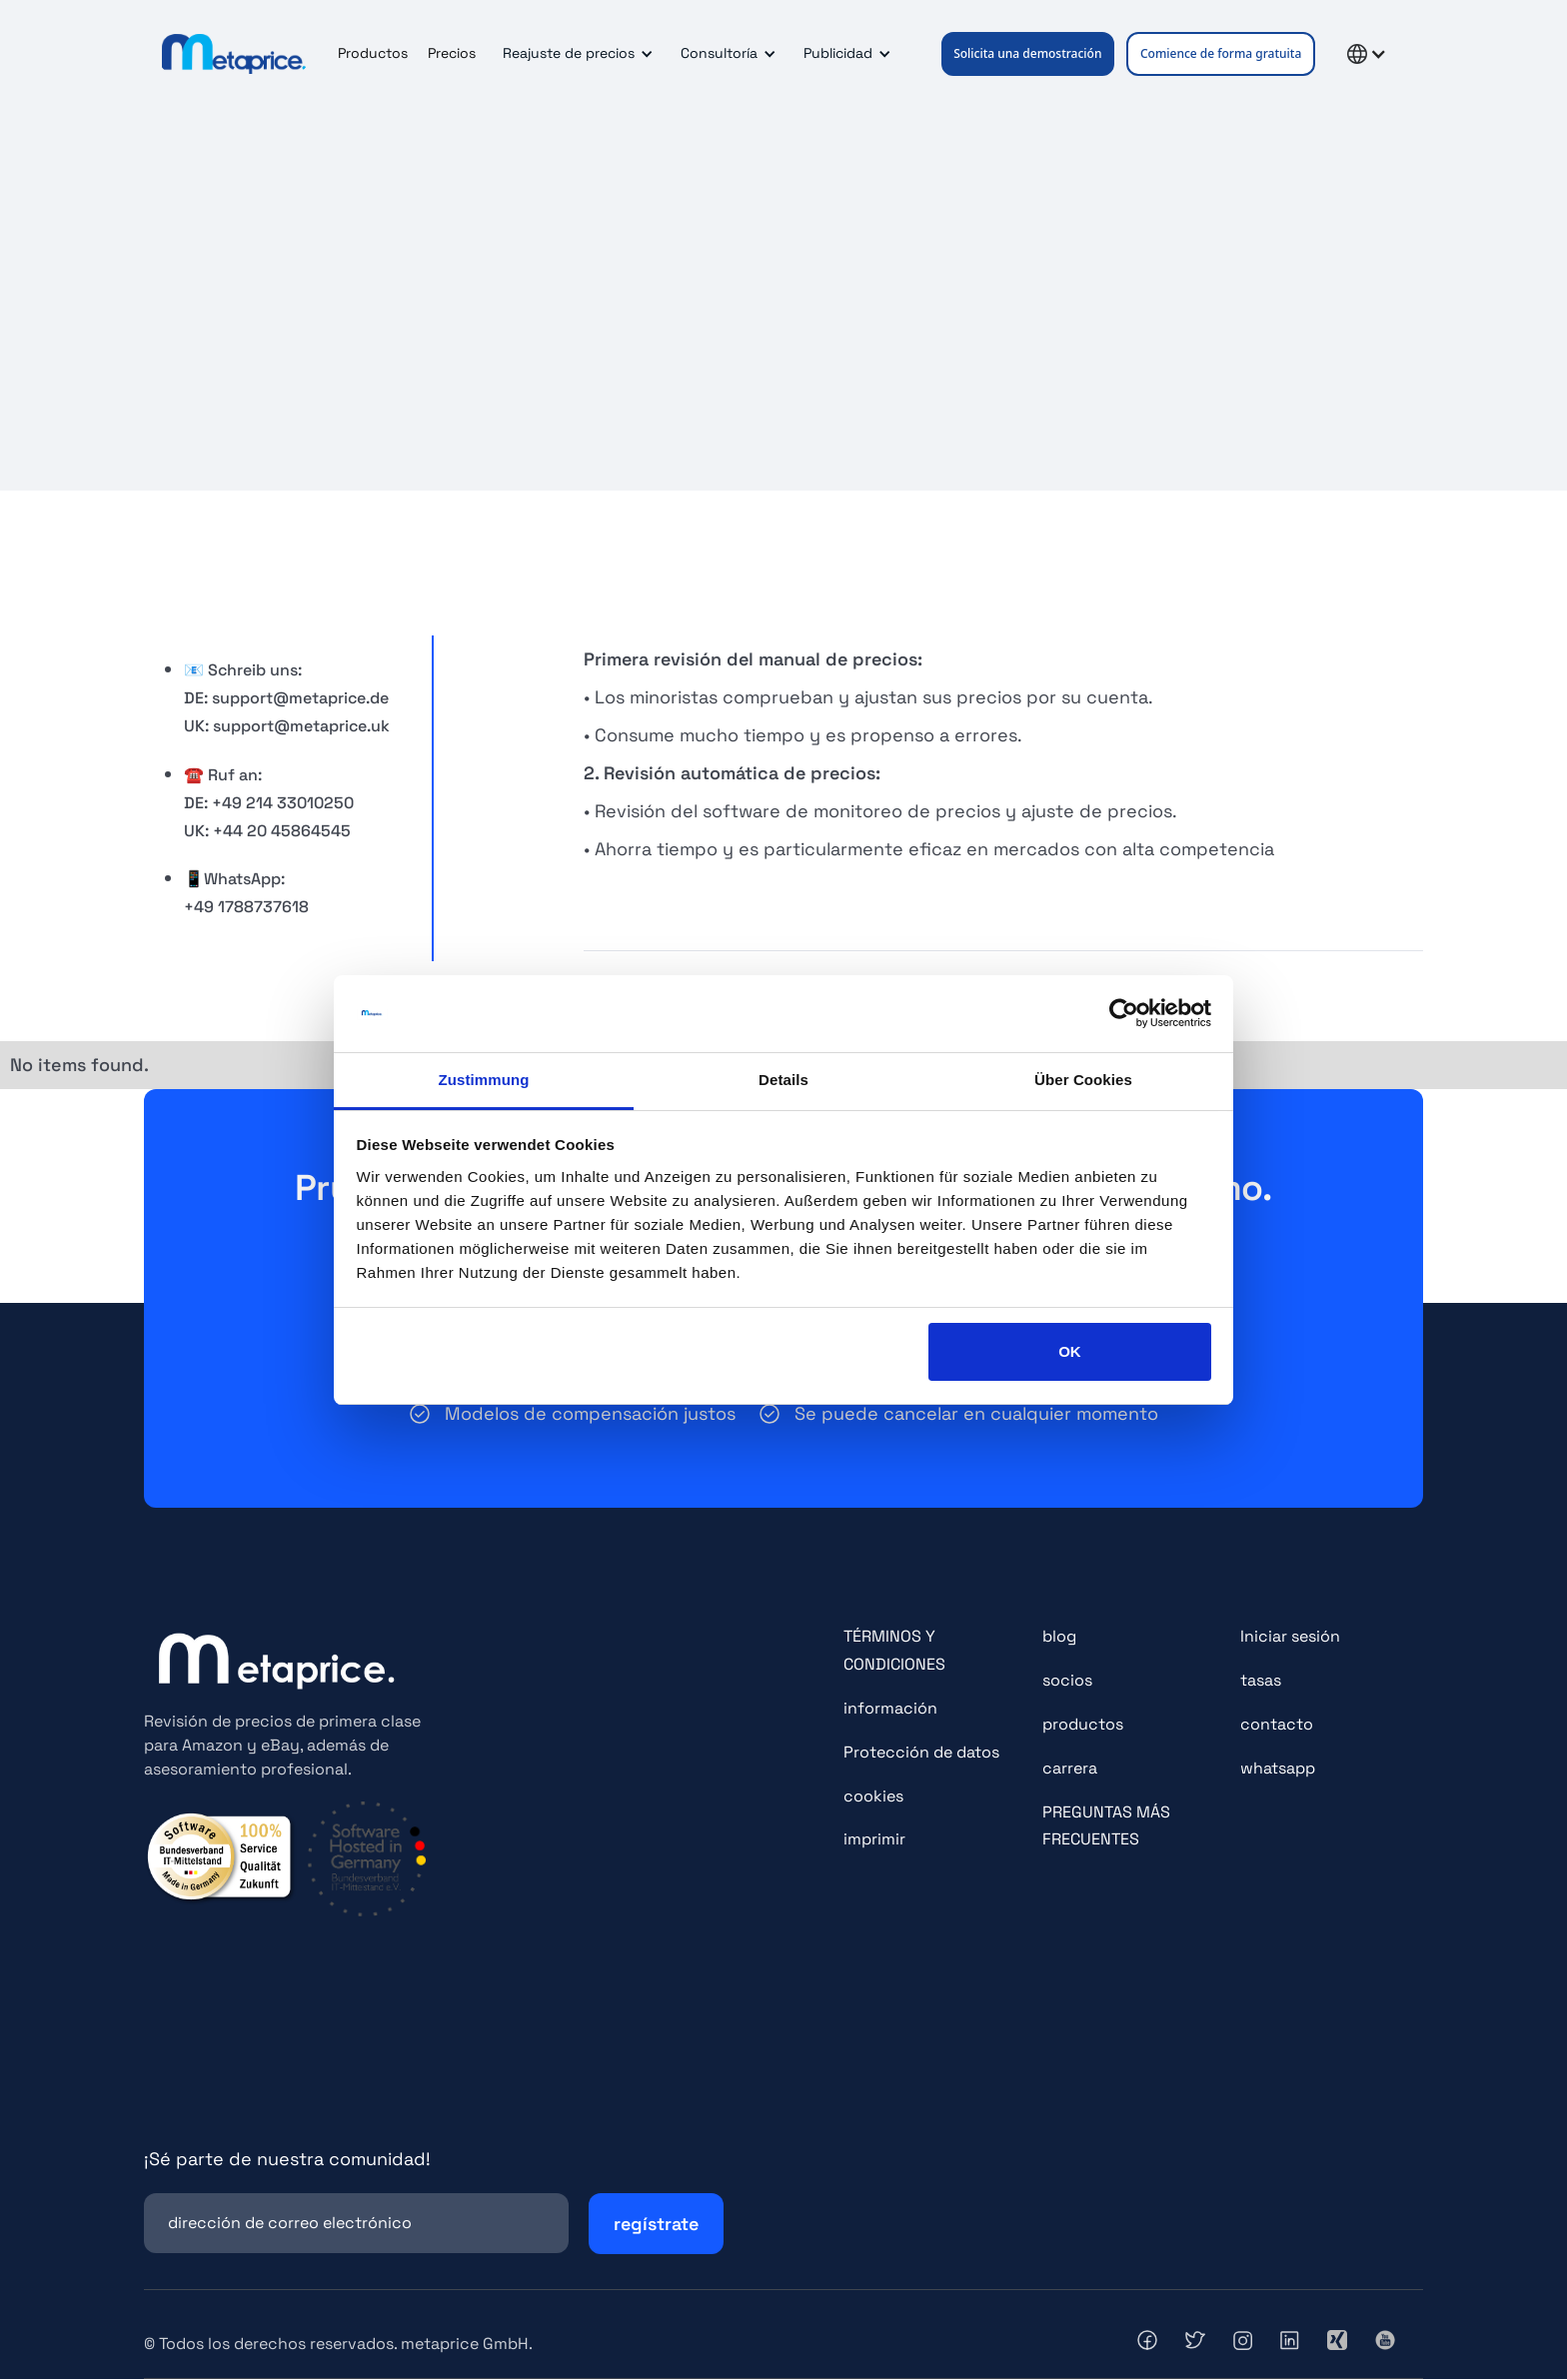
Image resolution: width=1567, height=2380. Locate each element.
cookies (873, 1795)
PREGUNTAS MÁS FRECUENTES (1106, 1825)
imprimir (874, 1839)
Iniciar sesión (1290, 1637)
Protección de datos (921, 1752)
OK (1069, 1351)
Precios (452, 53)
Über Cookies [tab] (1083, 1079)
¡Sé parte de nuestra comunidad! (287, 2159)
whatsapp (1277, 1768)
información (890, 1708)
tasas (1260, 1681)
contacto (1276, 1724)
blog (1059, 1637)
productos (1082, 1724)
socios (1067, 1681)
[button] (575, 54)
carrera (1069, 1768)
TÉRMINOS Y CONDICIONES (894, 1651)
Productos (373, 53)
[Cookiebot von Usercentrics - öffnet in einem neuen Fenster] (1123, 1014)
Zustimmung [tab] (484, 1079)
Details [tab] (783, 1079)
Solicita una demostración (1027, 53)
